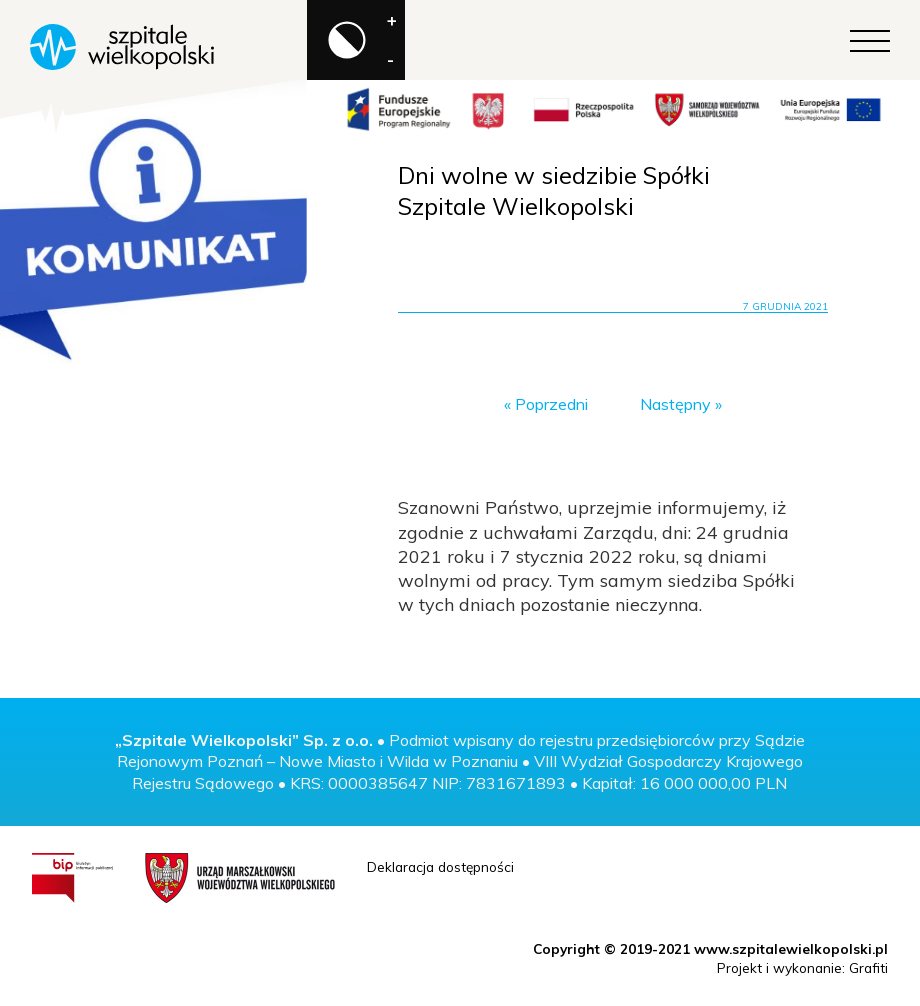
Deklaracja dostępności (440, 866)
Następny (675, 404)
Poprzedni (551, 404)
